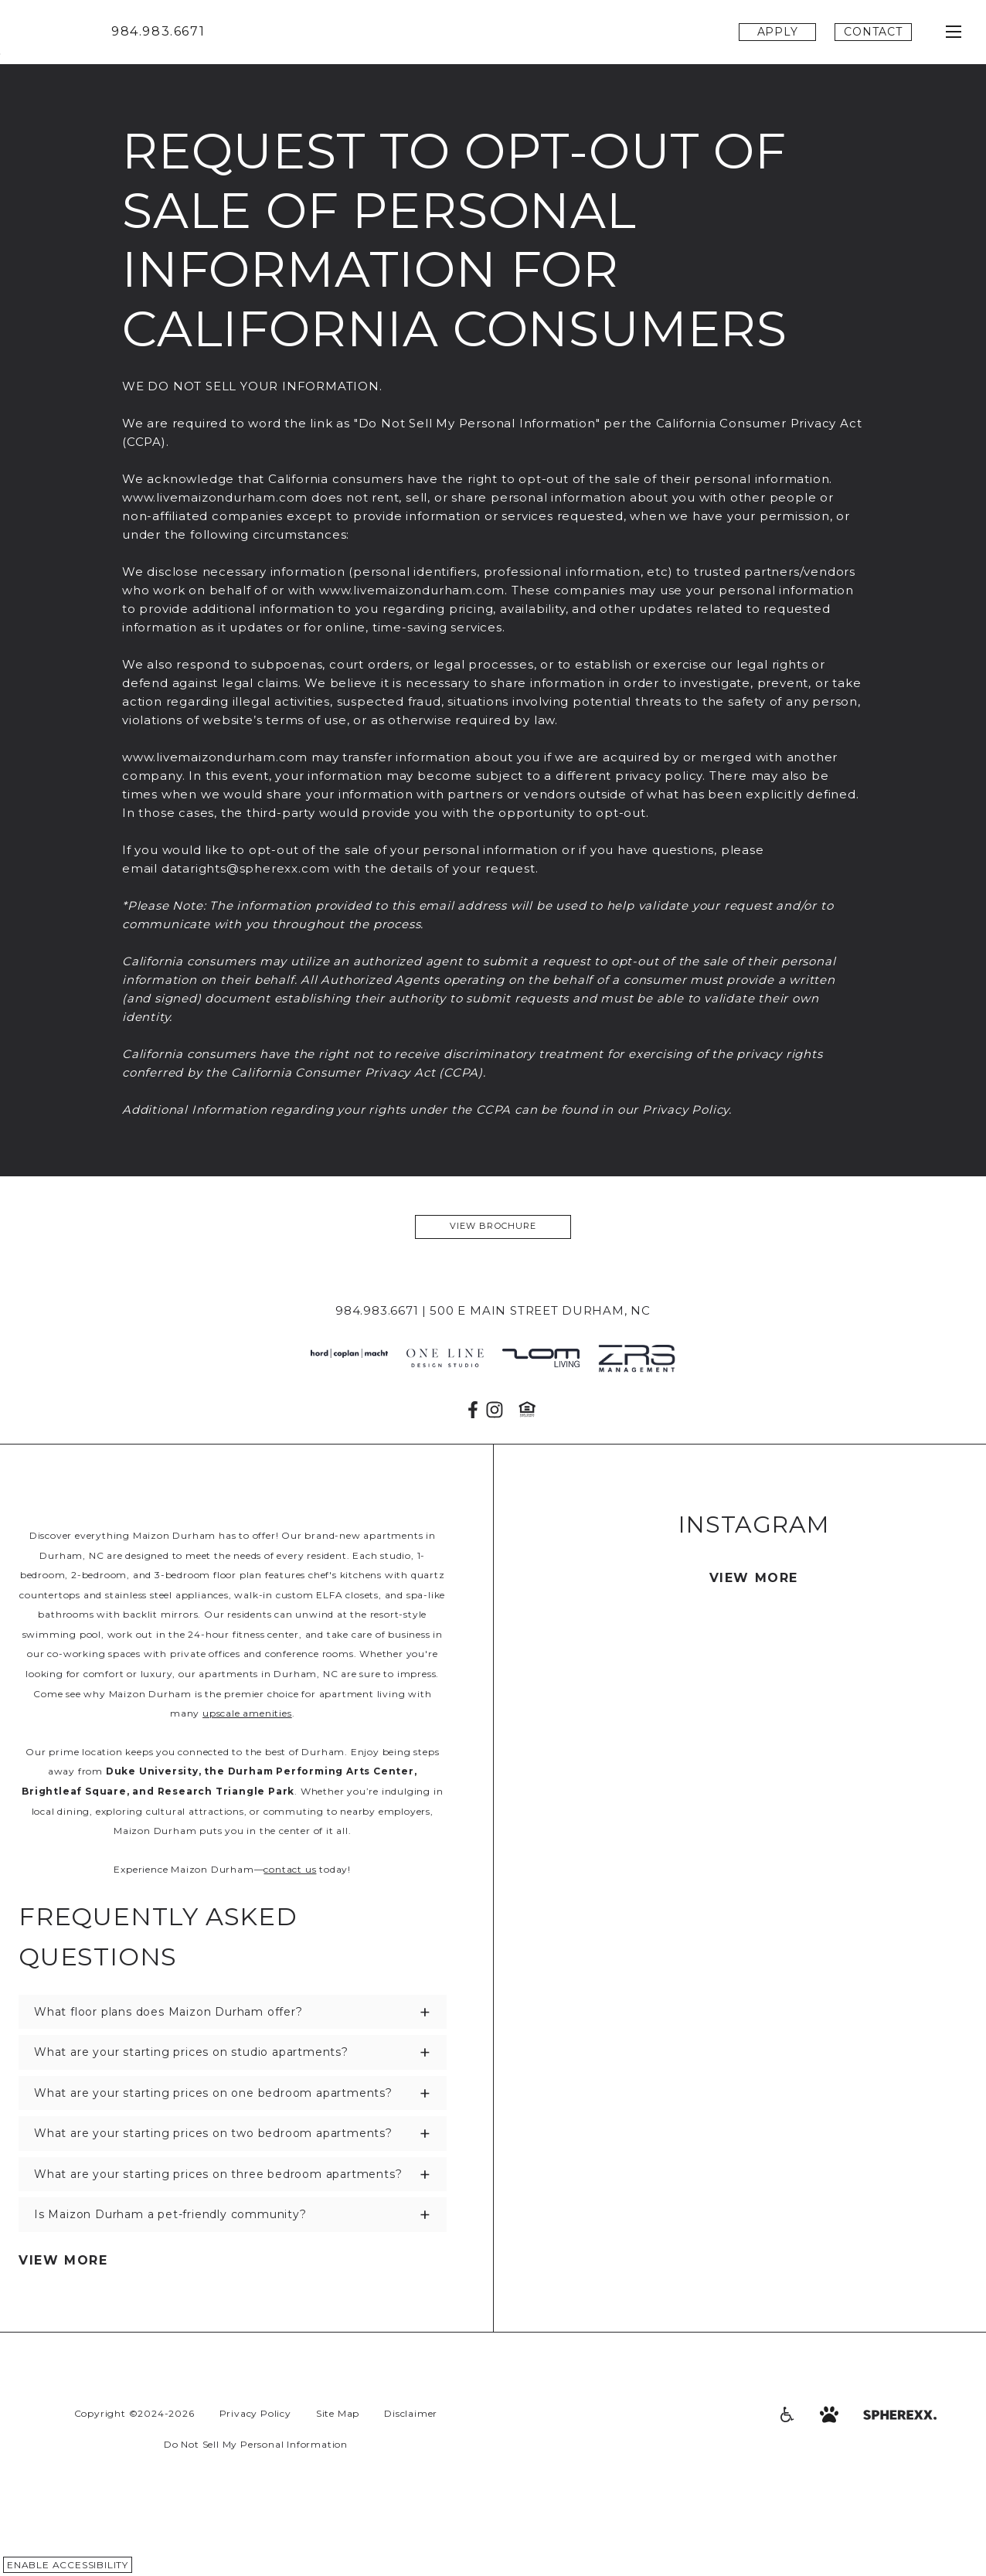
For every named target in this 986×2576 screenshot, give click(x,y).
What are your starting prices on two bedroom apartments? (213, 2133)
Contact (873, 32)
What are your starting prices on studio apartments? (191, 2052)
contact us (290, 1869)
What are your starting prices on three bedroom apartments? (218, 2174)
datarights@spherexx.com (246, 868)
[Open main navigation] (953, 32)
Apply (777, 32)
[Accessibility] (786, 2414)
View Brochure (493, 1225)
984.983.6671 (158, 31)
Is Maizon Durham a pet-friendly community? (170, 2214)
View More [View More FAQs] (63, 2260)
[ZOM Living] (541, 1359)
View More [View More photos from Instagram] (753, 1577)
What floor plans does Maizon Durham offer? (168, 2012)
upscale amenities (247, 1713)
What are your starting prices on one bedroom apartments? (213, 2093)
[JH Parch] (349, 1359)
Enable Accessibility (67, 2565)
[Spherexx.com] (900, 2414)
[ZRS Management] (636, 1359)
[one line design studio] (445, 1359)
